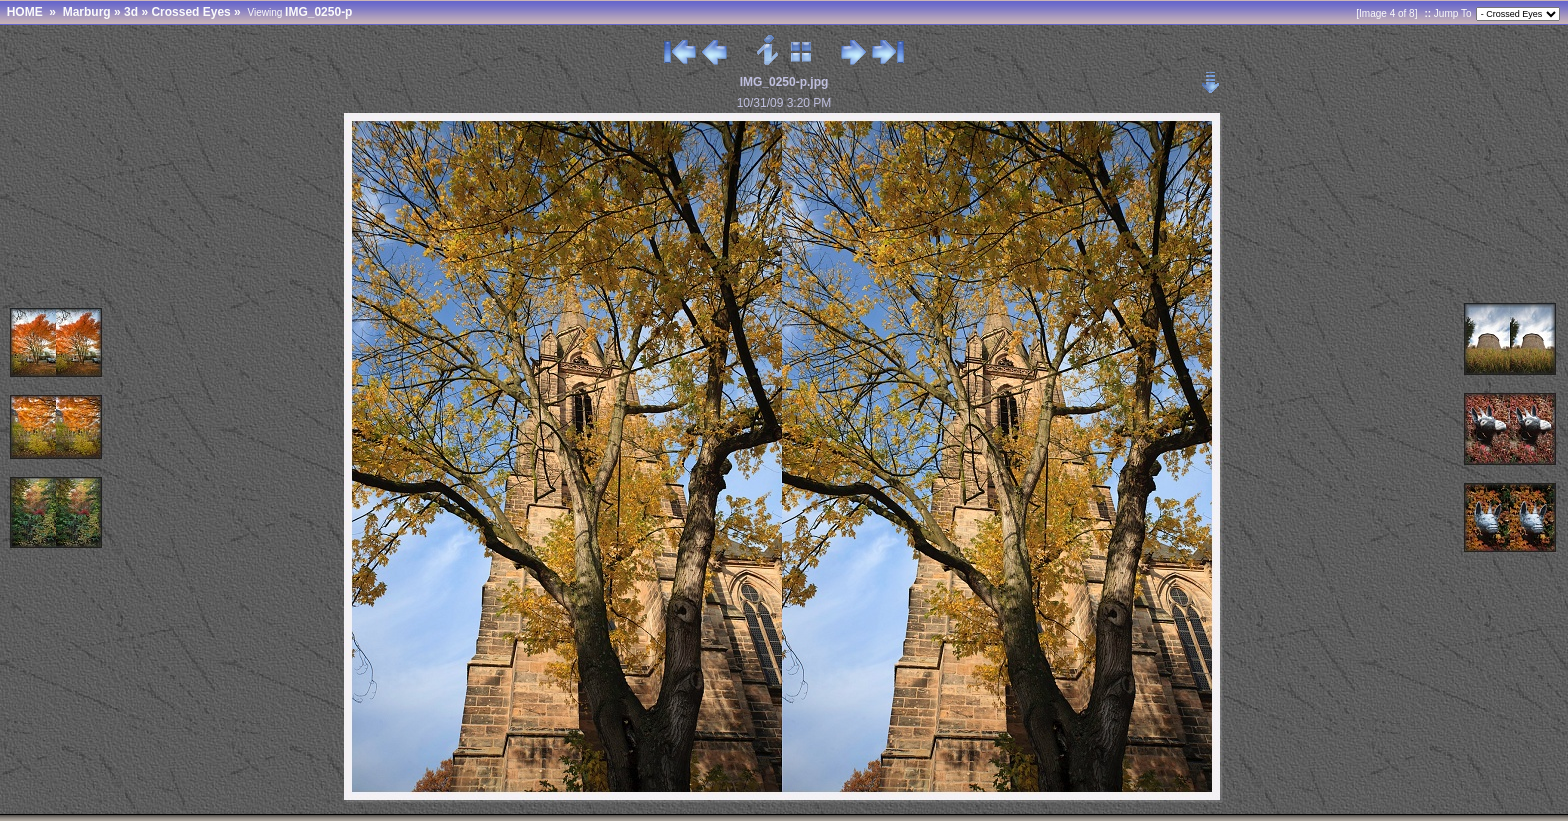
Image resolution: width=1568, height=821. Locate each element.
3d (131, 12)
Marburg (87, 12)
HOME (25, 12)
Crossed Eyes (190, 12)
